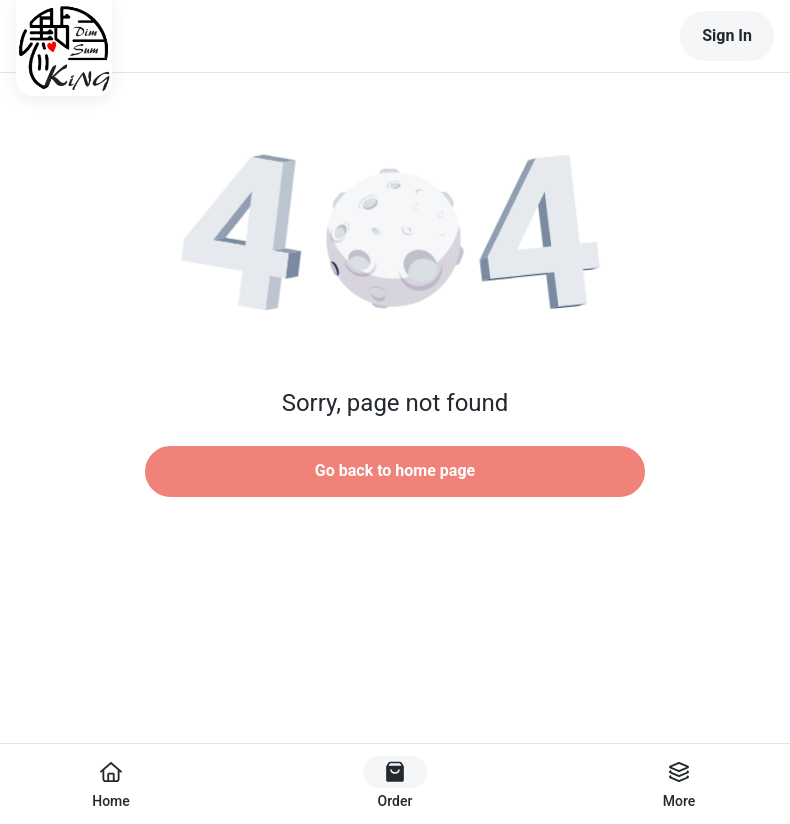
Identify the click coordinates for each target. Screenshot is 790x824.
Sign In (727, 35)
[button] (395, 240)
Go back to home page (395, 470)
